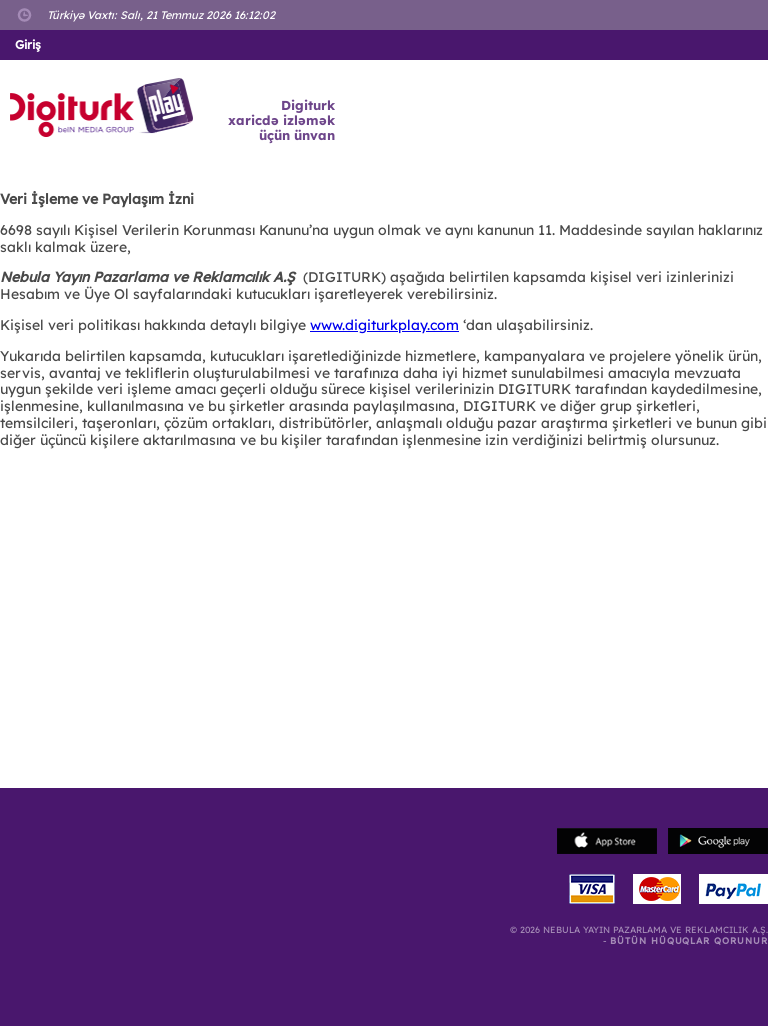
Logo (104, 108)
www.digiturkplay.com (384, 325)
